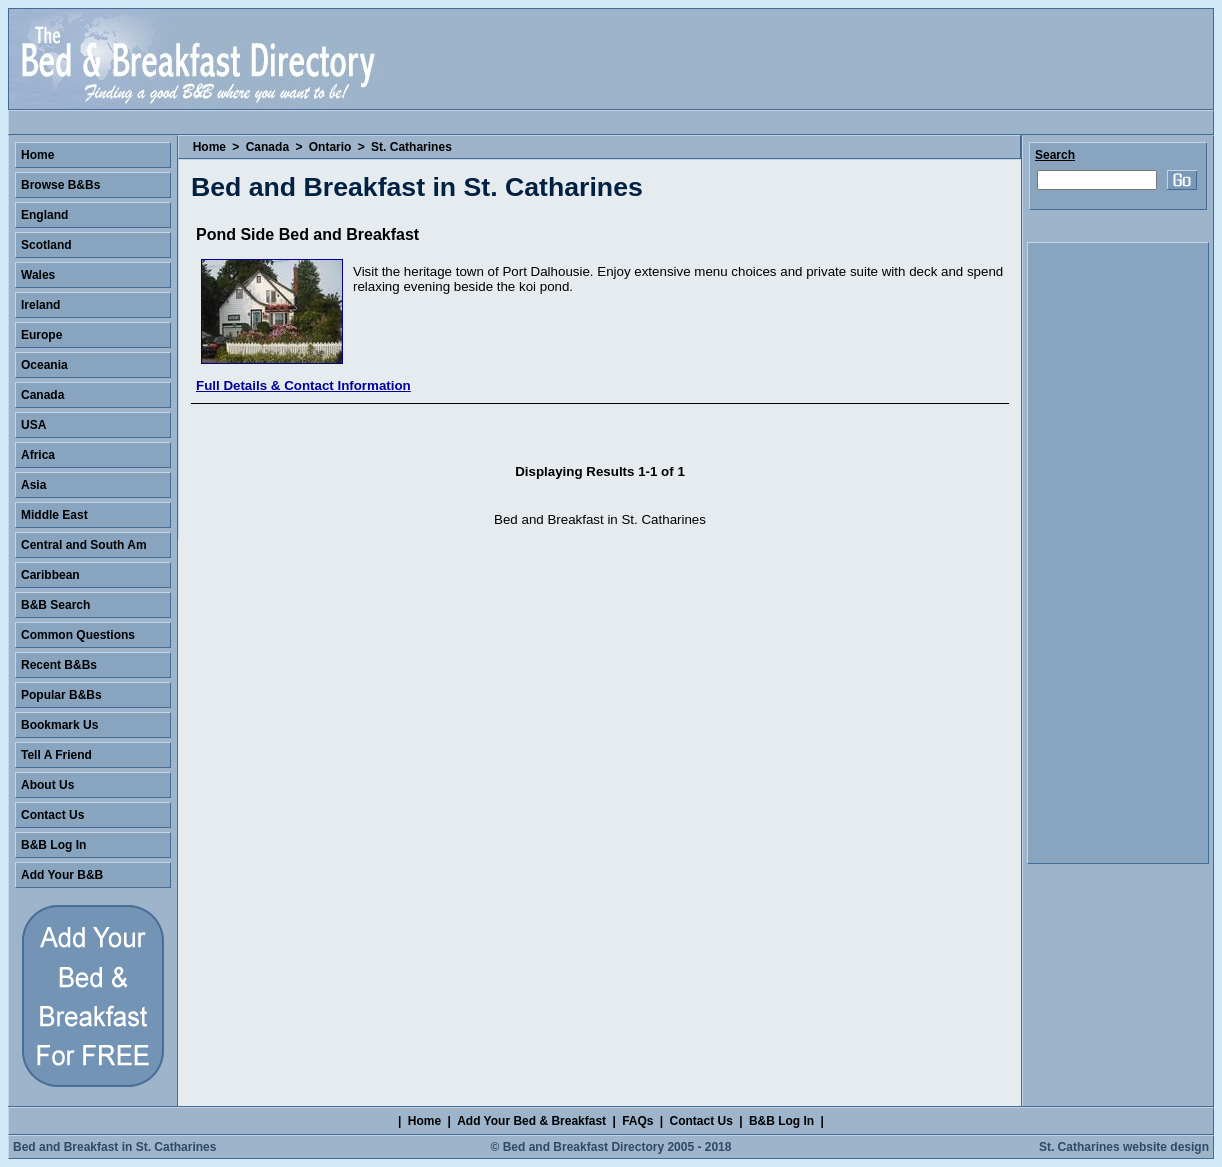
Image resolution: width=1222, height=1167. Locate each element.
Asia (33, 485)
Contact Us (52, 815)
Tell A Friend (56, 755)
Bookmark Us (59, 725)
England (44, 215)
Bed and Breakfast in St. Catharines (114, 1147)
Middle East (54, 515)
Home (209, 147)
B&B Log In (53, 845)
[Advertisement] (1118, 553)
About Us (47, 785)
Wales (38, 275)
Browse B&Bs (60, 185)
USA (33, 425)
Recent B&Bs (59, 665)
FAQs (637, 1121)
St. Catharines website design (1124, 1147)
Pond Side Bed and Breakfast (307, 234)
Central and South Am (84, 545)
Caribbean (50, 575)
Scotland (46, 245)
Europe (41, 335)
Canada (267, 147)
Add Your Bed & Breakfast (531, 1121)
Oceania (44, 365)
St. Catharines (411, 147)
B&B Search (55, 605)
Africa (38, 455)
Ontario (330, 147)
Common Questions (78, 635)
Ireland (40, 305)
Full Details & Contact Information (303, 385)
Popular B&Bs (61, 695)
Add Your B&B (62, 875)
